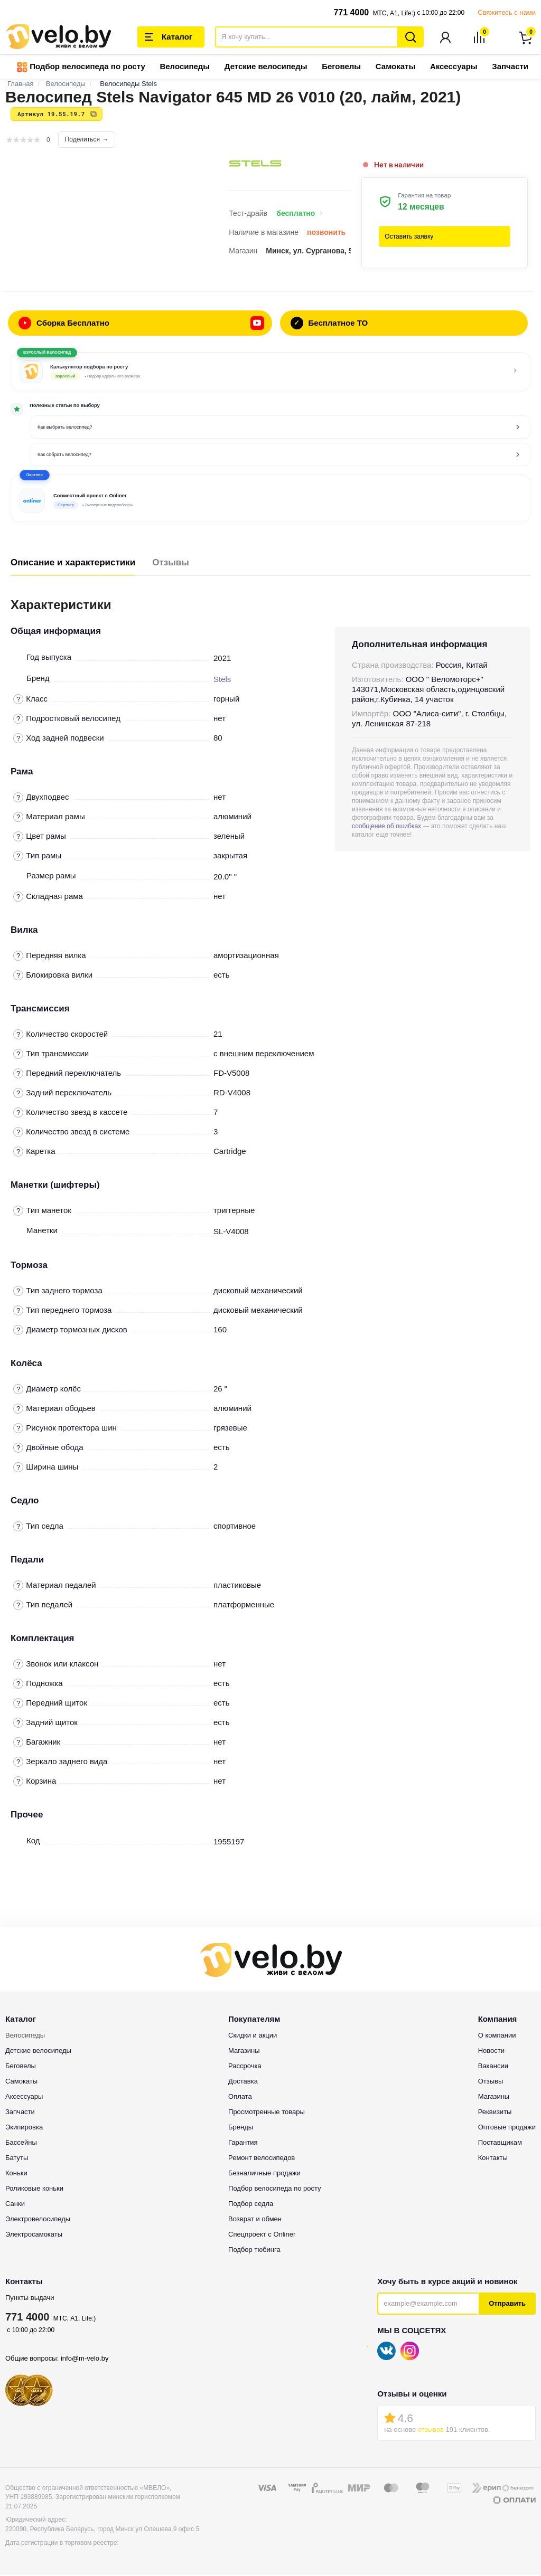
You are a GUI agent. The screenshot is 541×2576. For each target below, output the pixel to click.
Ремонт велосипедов (261, 2159)
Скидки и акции (252, 2036)
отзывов (431, 2431)
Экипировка (24, 2128)
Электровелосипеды (37, 2220)
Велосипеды (185, 67)
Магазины (244, 2052)
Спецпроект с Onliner (261, 2235)
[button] (270, 499)
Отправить (507, 2304)
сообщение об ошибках (386, 827)
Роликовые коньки (34, 2189)
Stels (222, 680)
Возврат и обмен (255, 2220)
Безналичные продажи (264, 2174)
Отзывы (170, 563)
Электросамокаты (33, 2235)
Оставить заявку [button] (409, 237)
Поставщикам (500, 2143)
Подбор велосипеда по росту (81, 68)
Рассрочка (245, 2067)
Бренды (240, 2128)
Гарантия (242, 2143)
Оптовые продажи (507, 2128)
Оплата (240, 2097)
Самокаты (395, 67)
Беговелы (341, 67)
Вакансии (493, 2067)
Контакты (493, 2159)
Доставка (243, 2082)
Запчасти (510, 67)
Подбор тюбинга (254, 2251)
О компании (497, 2036)
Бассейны (21, 2143)
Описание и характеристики (73, 563)
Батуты (16, 2159)
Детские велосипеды (266, 67)
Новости (491, 2052)
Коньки (16, 2174)
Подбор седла (250, 2205)
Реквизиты (495, 2113)
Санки (15, 2205)
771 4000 (351, 12)
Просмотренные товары (266, 2113)
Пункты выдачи (29, 2299)
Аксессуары (454, 67)
